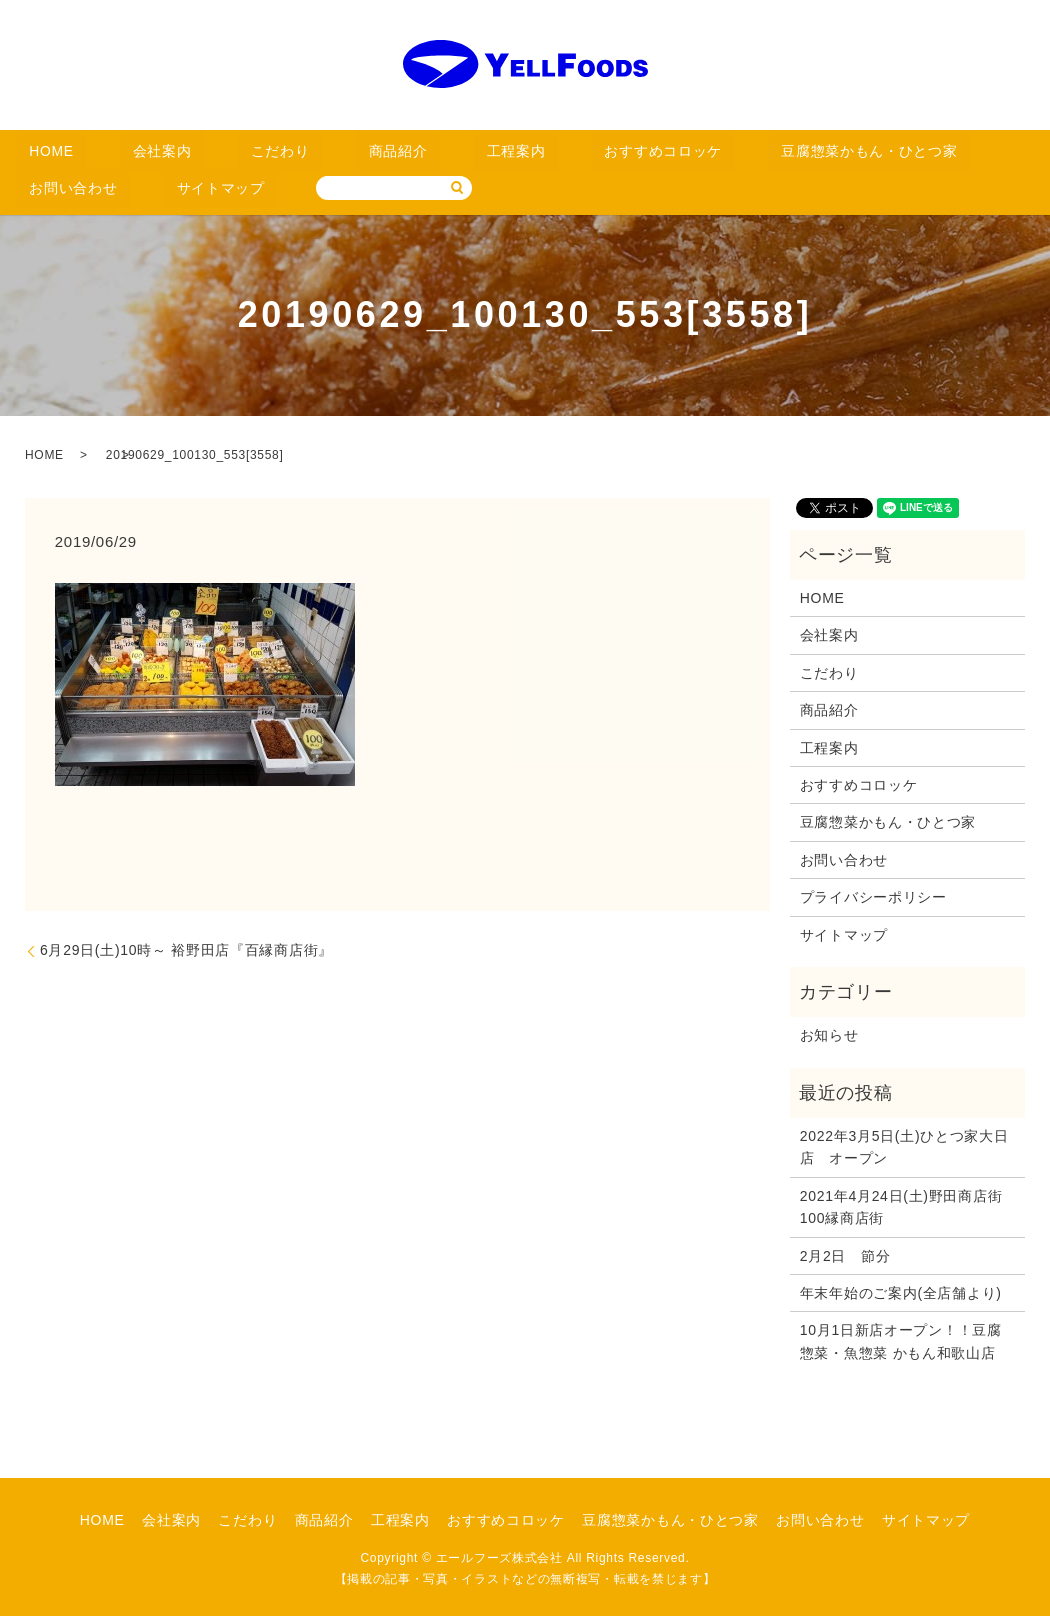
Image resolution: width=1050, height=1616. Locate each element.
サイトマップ (947, 150)
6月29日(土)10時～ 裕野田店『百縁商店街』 (186, 949)
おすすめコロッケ (502, 150)
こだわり (209, 150)
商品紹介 (298, 150)
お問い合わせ (831, 150)
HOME (38, 150)
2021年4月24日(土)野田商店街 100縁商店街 (907, 1206)
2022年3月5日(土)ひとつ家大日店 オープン (904, 1146)
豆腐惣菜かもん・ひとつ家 (674, 150)
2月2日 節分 (845, 1255)
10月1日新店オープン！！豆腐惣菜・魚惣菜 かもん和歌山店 (901, 1340)
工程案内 (386, 150)
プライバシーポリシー (873, 896)
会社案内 (120, 150)
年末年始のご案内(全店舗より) (901, 1292)
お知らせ (829, 1034)
